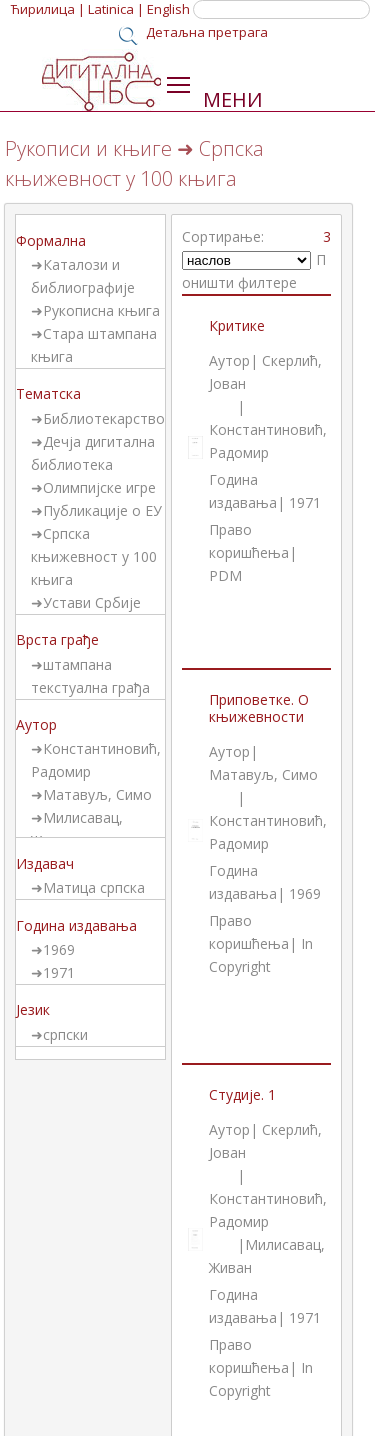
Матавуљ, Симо (97, 794)
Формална (51, 240)
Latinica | (116, 9)
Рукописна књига (101, 310)
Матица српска (94, 887)
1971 (59, 972)
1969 (59, 949)
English (168, 9)
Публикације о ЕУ (102, 510)
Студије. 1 (242, 1094)
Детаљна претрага (207, 32)
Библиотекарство (104, 418)
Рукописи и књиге (88, 148)
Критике (237, 325)
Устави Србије (92, 602)
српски (65, 1034)
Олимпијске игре (99, 487)
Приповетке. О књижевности (259, 708)
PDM (225, 575)
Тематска (48, 393)
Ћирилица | (48, 9)
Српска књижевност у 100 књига (94, 556)
